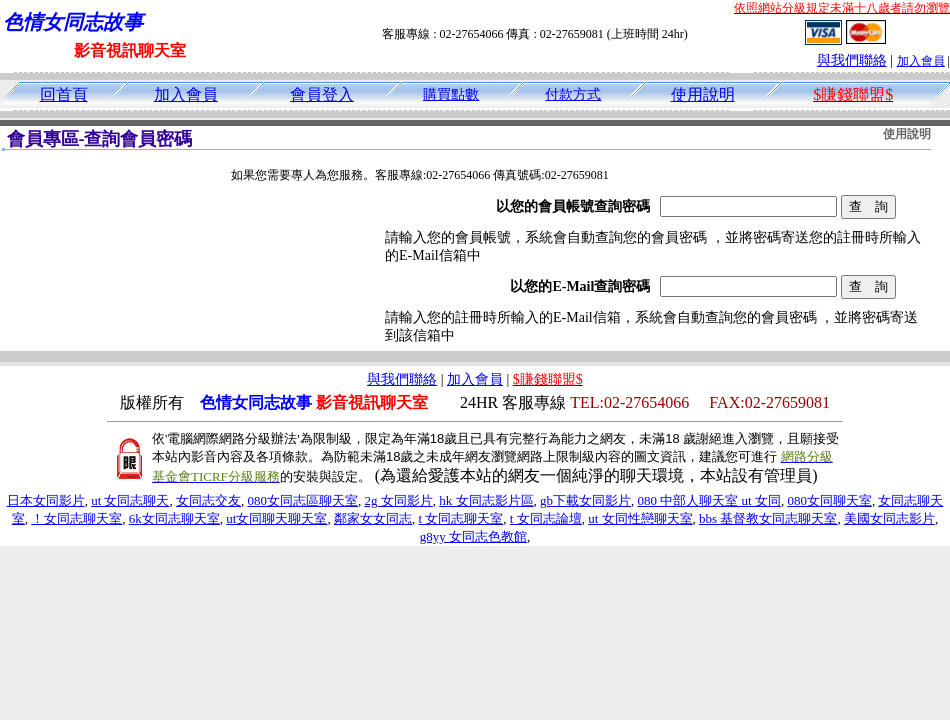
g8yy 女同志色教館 (473, 536)
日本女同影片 (46, 500)
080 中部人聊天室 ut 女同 (709, 500)
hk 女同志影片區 (486, 500)
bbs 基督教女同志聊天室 (768, 518)
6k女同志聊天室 (174, 518)
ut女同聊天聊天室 (276, 518)
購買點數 (451, 94)
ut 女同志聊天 (130, 500)
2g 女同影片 (399, 500)
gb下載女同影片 (585, 500)
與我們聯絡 (852, 60)
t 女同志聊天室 (460, 518)
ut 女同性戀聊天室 (640, 518)
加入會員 (921, 61)
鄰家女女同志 (373, 518)
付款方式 (573, 94)
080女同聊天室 (829, 500)
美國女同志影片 (889, 518)
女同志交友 (208, 500)
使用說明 (703, 94)
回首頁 (64, 94)
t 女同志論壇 (546, 518)
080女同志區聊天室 (303, 500)
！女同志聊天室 (76, 518)
